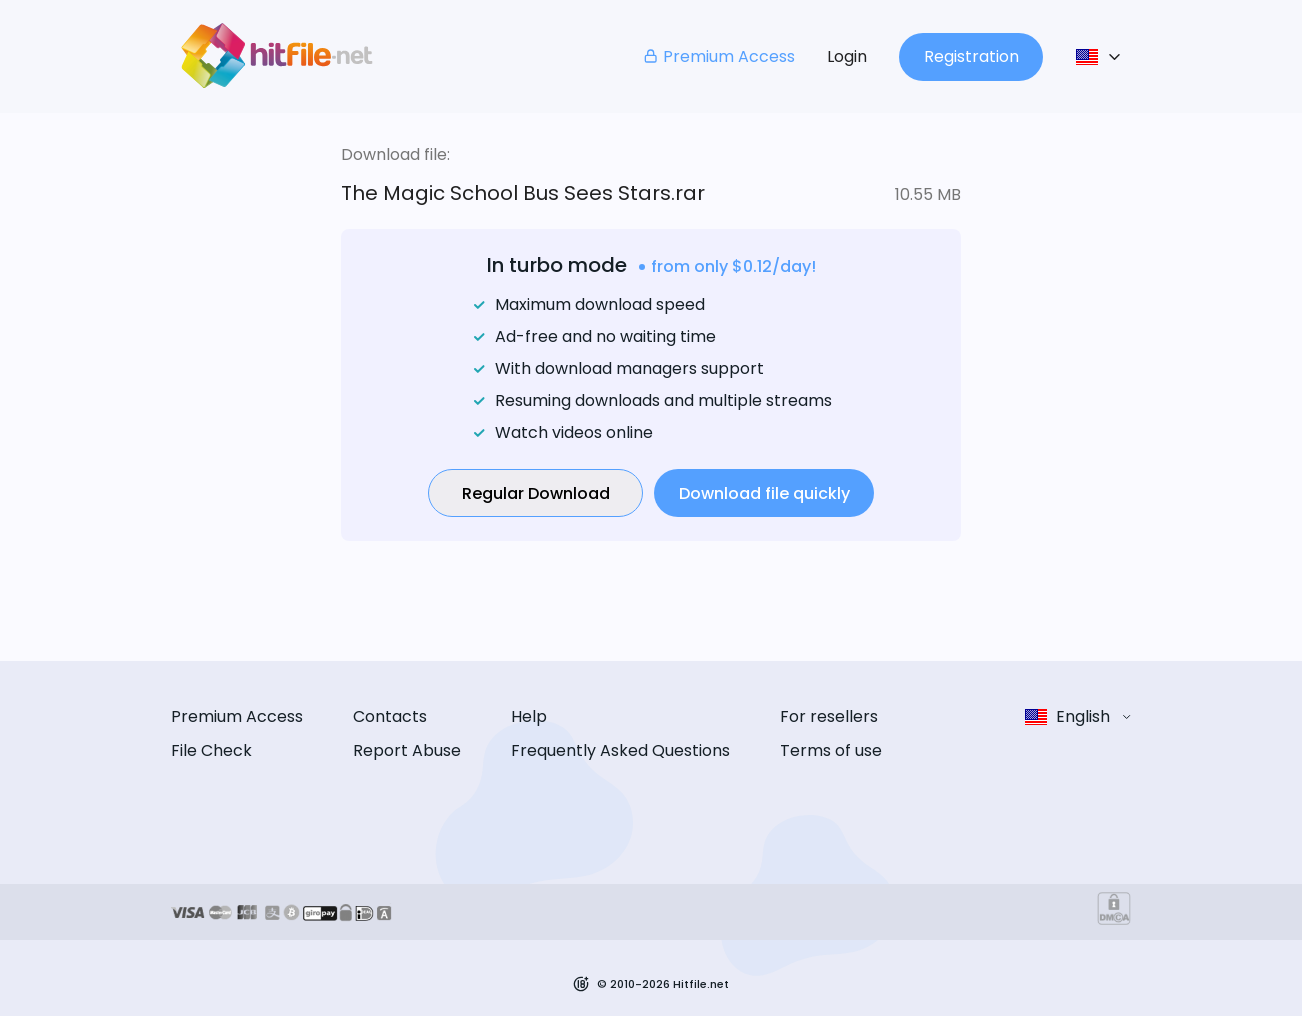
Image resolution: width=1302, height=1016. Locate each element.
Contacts (390, 716)
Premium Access (718, 56)
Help (529, 716)
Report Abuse (407, 750)
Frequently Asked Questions (620, 750)
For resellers (829, 716)
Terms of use (831, 750)
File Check (211, 750)
